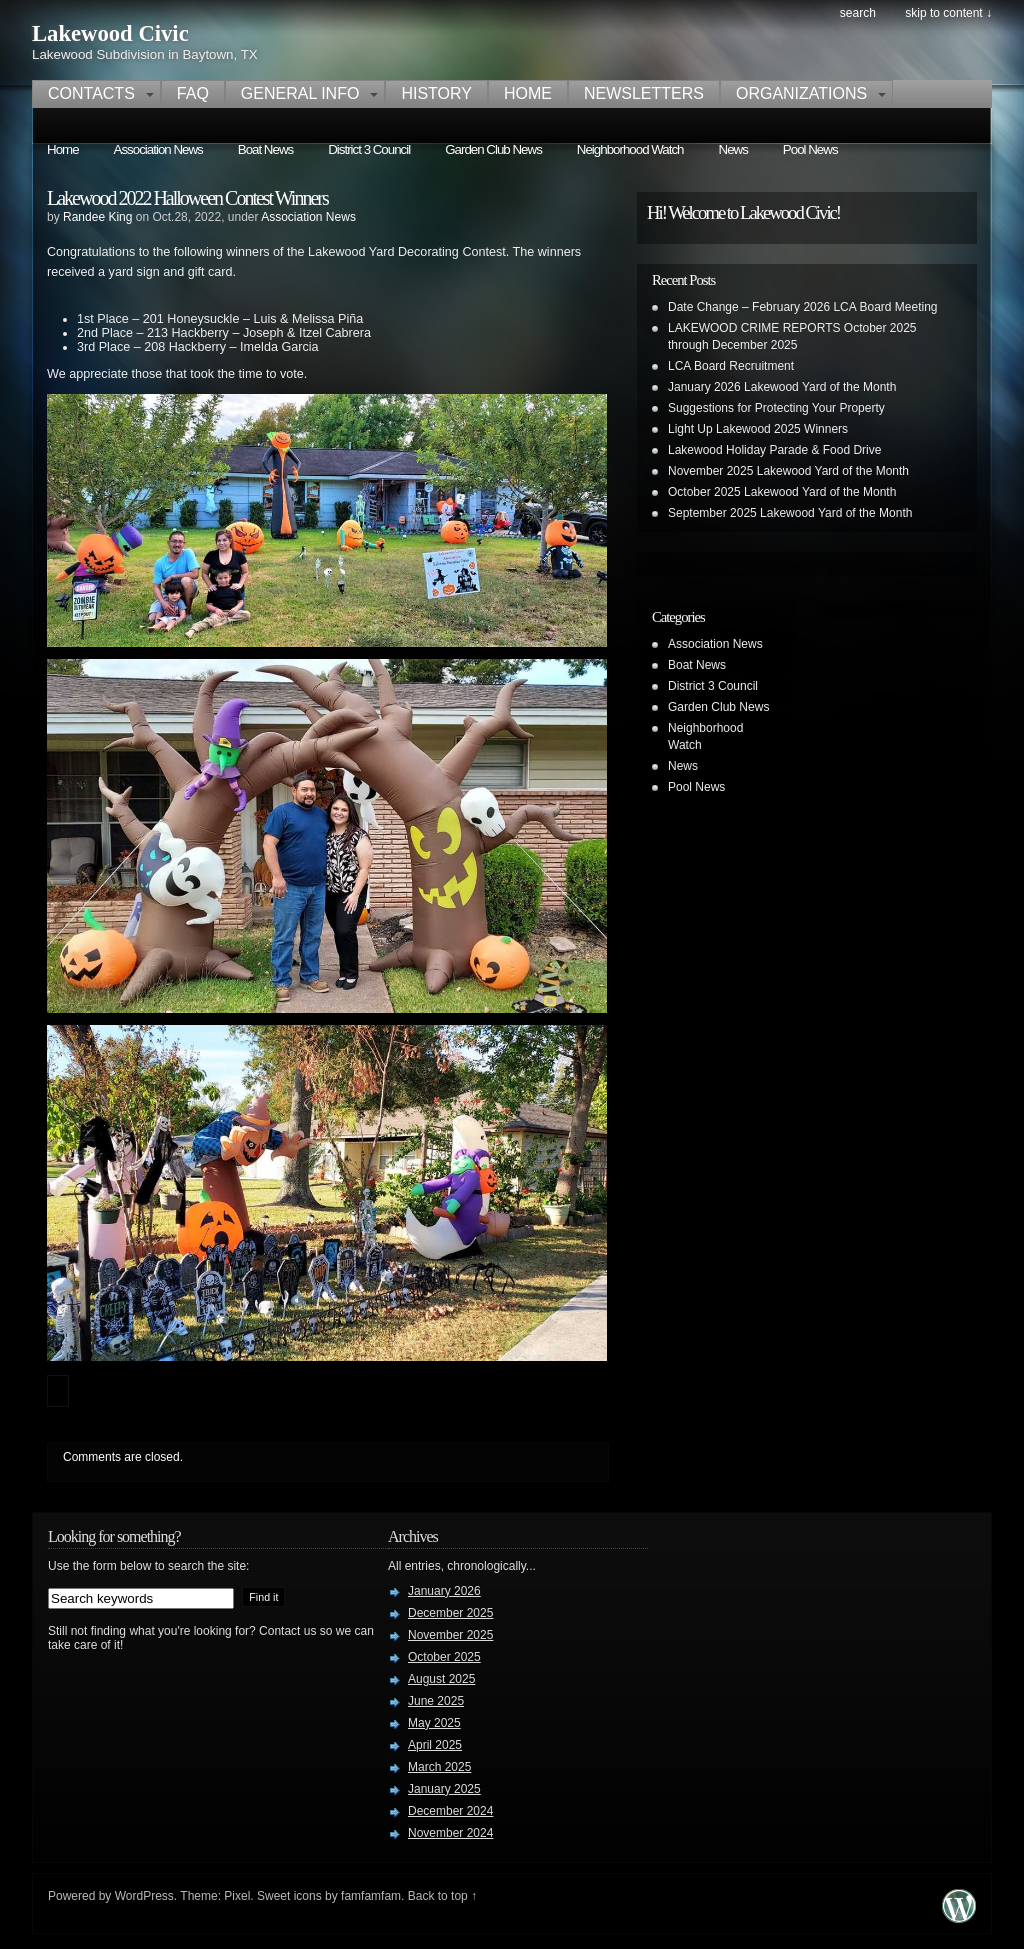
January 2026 (444, 1591)
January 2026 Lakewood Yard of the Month (782, 387)
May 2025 (434, 1723)
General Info (300, 93)
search (858, 13)
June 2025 (436, 1701)
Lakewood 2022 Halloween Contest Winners (187, 198)
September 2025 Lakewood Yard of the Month (790, 513)
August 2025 (441, 1679)
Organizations (801, 93)
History (436, 93)
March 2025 (439, 1767)
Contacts (91, 93)
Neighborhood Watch (630, 149)
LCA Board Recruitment (731, 366)
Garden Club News (493, 149)
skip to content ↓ (948, 13)
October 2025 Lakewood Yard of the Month (782, 492)
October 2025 (444, 1657)
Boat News (265, 149)
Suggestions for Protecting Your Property (776, 408)
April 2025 (435, 1745)
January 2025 (444, 1789)
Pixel (237, 1896)
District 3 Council (369, 149)
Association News (158, 149)
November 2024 (450, 1833)
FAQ (193, 93)
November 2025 (450, 1635)
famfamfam (371, 1896)
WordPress (144, 1896)
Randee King (97, 217)
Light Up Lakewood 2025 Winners (758, 429)
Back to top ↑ (442, 1896)
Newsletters (644, 93)
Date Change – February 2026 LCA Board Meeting (803, 307)
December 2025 (450, 1613)
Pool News (810, 149)
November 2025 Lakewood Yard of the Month (788, 471)
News (733, 149)
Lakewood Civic (110, 33)
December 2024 (450, 1811)
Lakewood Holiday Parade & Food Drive (774, 450)
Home (528, 93)
